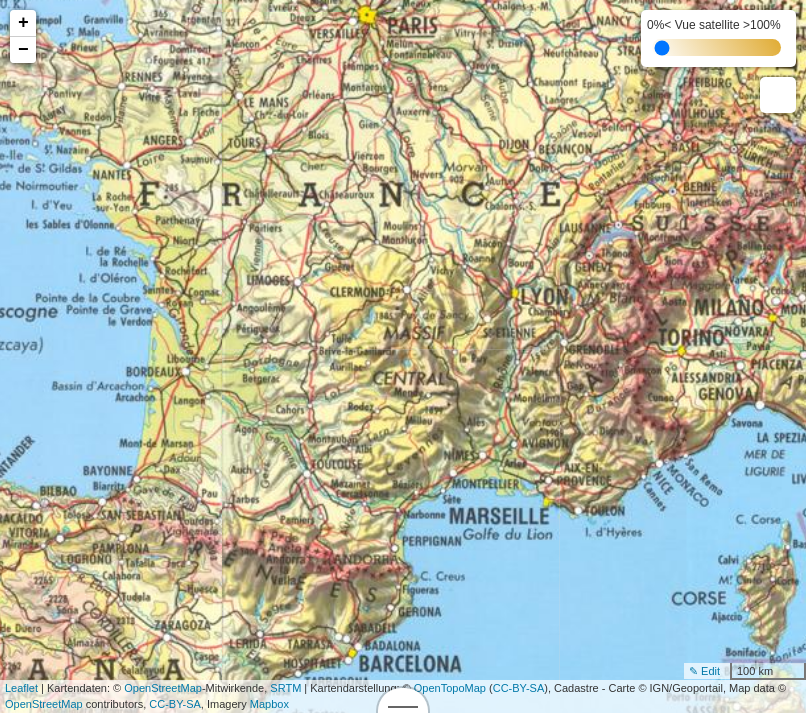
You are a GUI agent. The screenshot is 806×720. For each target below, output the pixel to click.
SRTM (285, 688)
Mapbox (269, 704)
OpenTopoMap (450, 688)
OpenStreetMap (163, 688)
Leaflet (21, 688)
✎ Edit (704, 671)
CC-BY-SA (519, 688)
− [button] (23, 50)
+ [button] (23, 23)
